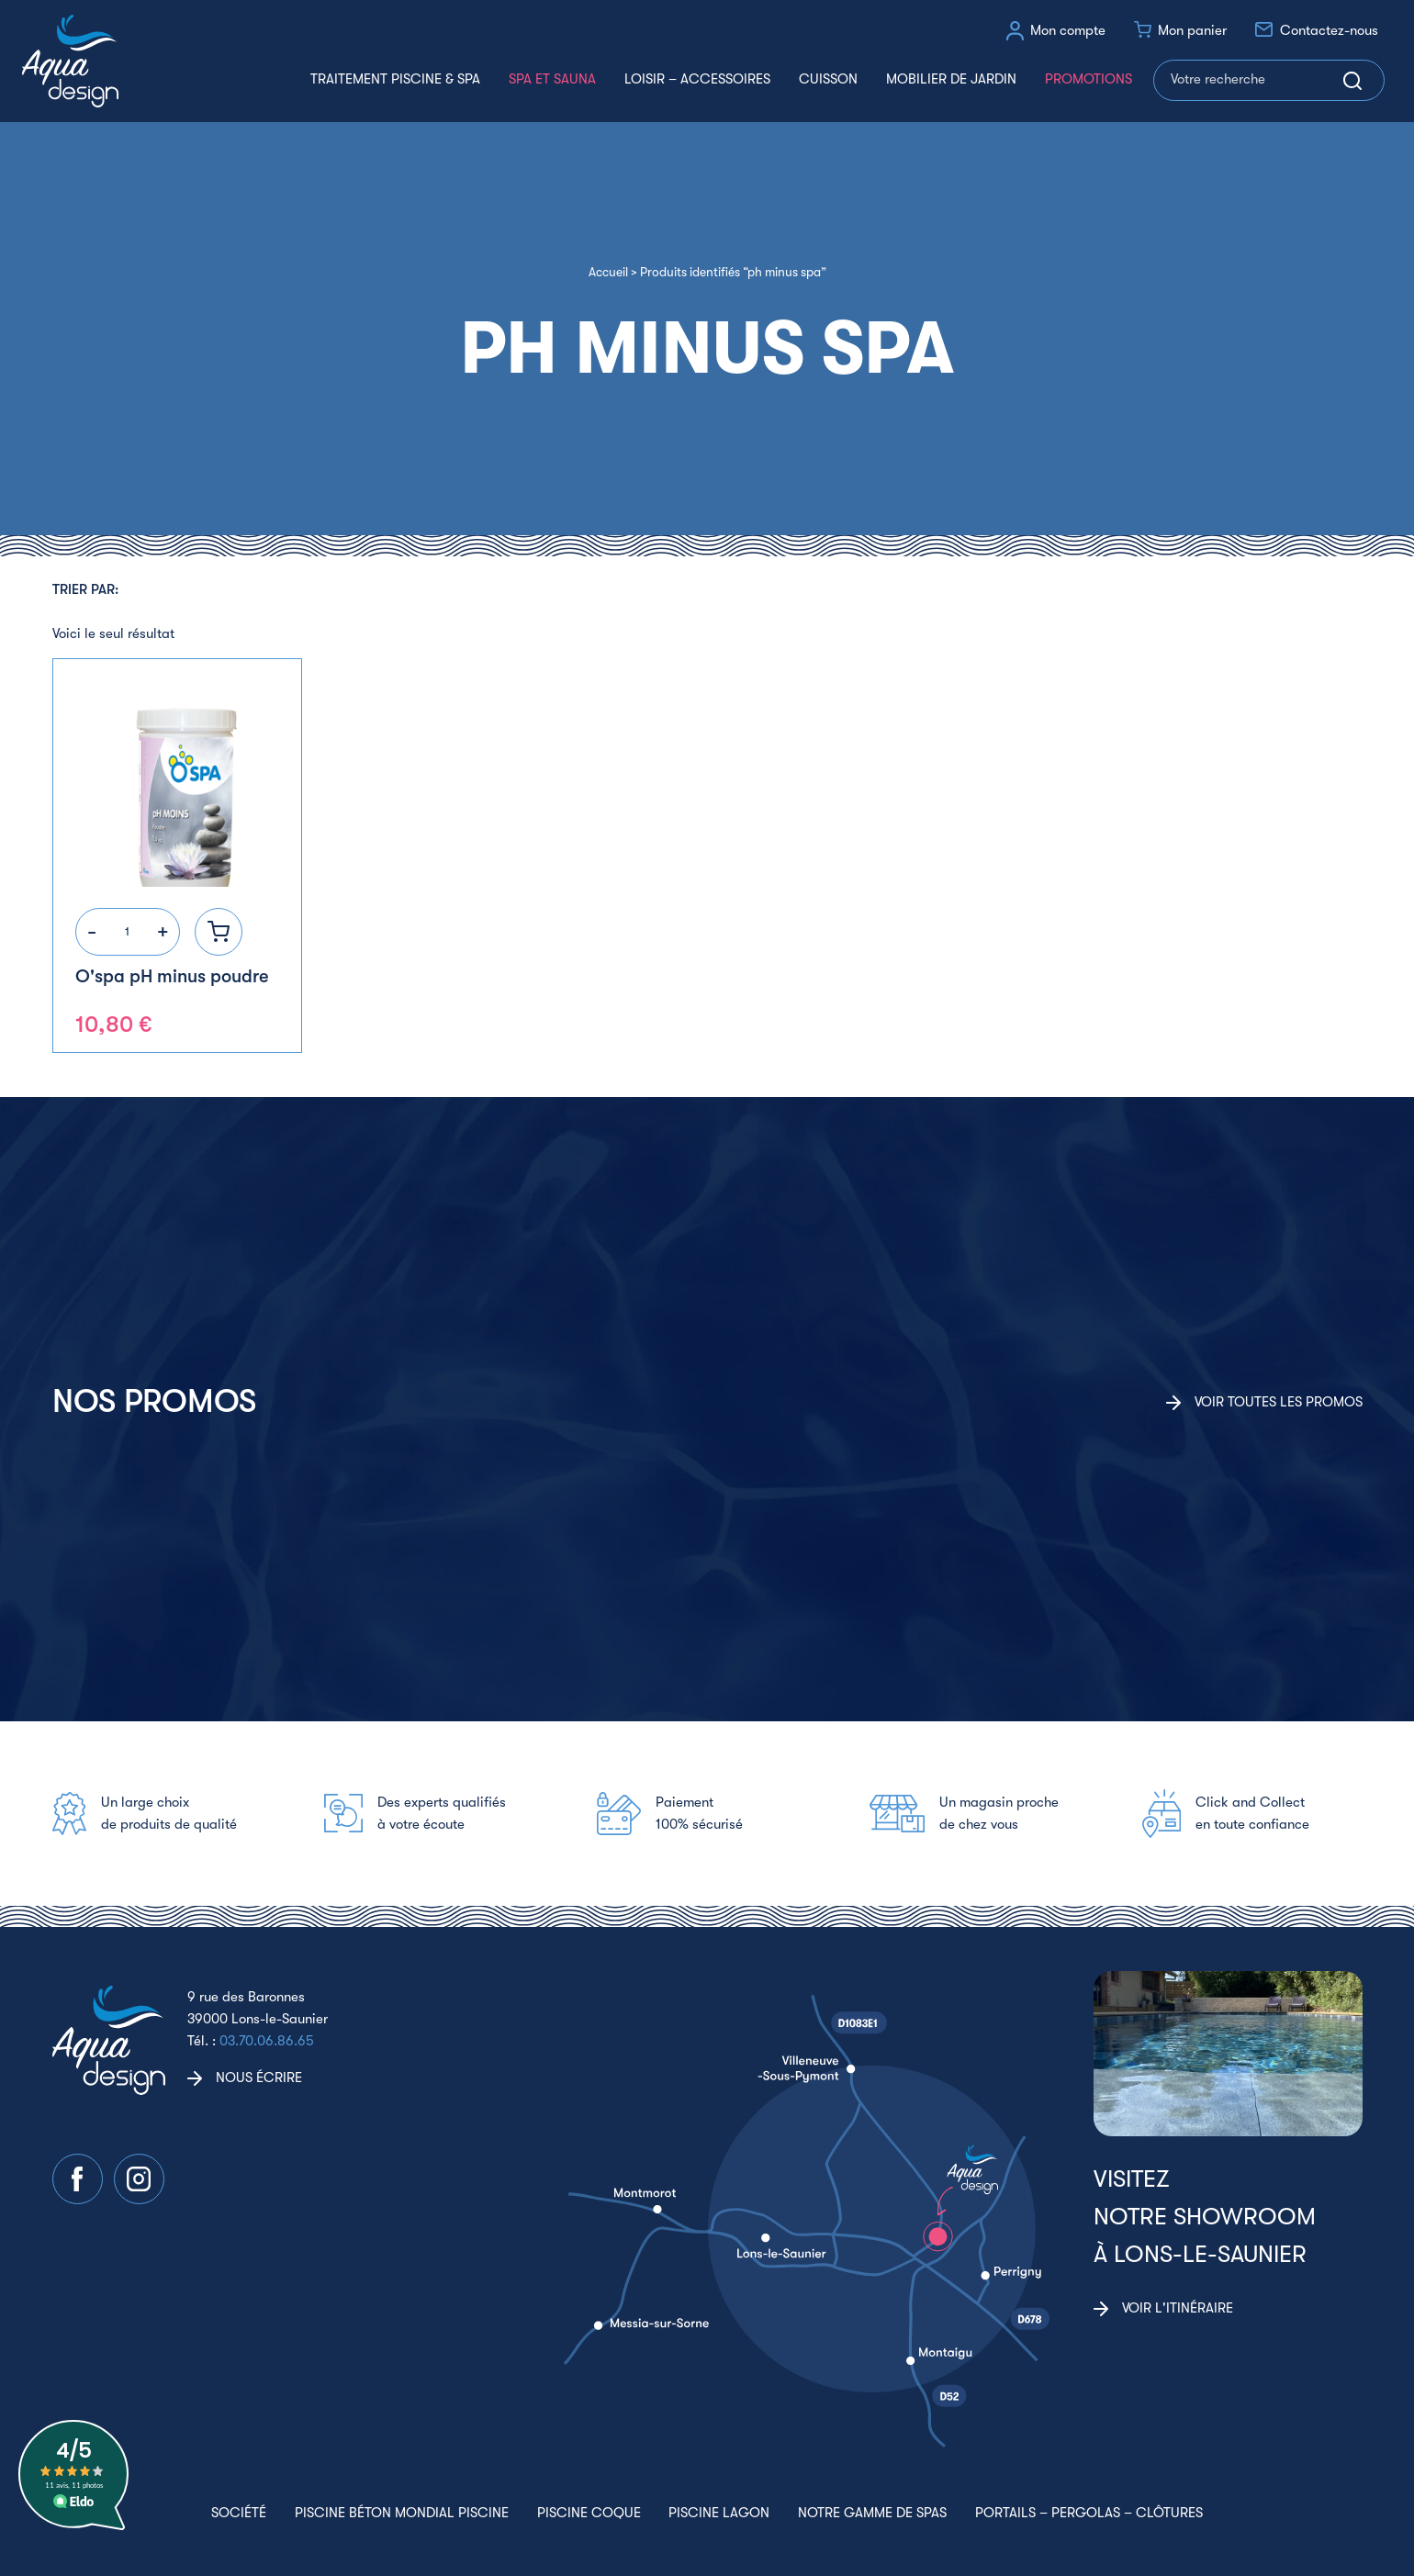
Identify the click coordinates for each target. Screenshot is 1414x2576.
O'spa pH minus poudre (172, 976)
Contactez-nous (1329, 30)
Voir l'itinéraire (1177, 2308)
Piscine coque (589, 2512)
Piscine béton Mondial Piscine (402, 2512)
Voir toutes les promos (1279, 1402)
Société (238, 2512)
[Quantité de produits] (128, 932)
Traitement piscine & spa (395, 79)
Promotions (1088, 79)
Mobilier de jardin (951, 79)
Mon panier (1192, 30)
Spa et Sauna (552, 79)
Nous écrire (259, 2077)
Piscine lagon (718, 2512)
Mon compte (1067, 30)
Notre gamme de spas (872, 2512)
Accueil (608, 272)
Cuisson (828, 79)
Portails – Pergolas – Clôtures (1089, 2512)
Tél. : (250, 2041)
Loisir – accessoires (697, 79)
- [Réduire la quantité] (91, 931)
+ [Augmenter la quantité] (163, 931)
